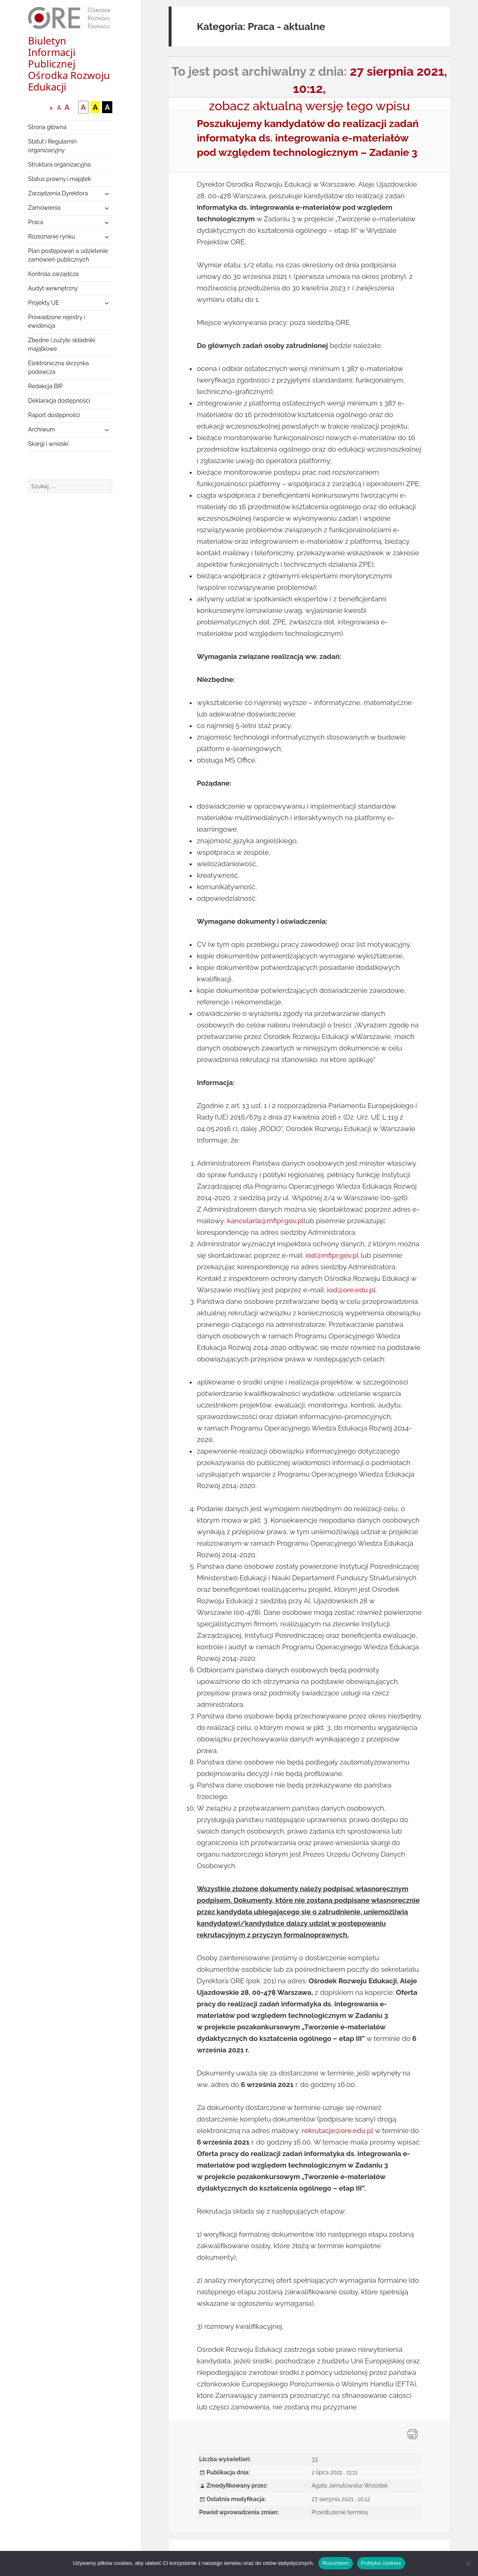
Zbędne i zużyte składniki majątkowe (61, 344)
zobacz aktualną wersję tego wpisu (309, 106)
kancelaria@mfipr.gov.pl (265, 1221)
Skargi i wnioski (48, 444)
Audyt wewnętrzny (53, 288)
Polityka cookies (381, 2563)
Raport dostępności (54, 415)
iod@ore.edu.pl (351, 1290)
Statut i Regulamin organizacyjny (52, 145)
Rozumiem (336, 2563)
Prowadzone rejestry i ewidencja (56, 321)
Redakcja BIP (45, 386)
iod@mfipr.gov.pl (332, 1255)
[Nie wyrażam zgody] (468, 2563)
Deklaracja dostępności (59, 400)
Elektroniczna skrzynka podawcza (58, 367)
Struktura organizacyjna (59, 164)
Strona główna (47, 127)
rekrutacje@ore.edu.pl (338, 2130)
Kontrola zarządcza (53, 274)
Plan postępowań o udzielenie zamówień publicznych (68, 255)
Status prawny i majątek (59, 179)
